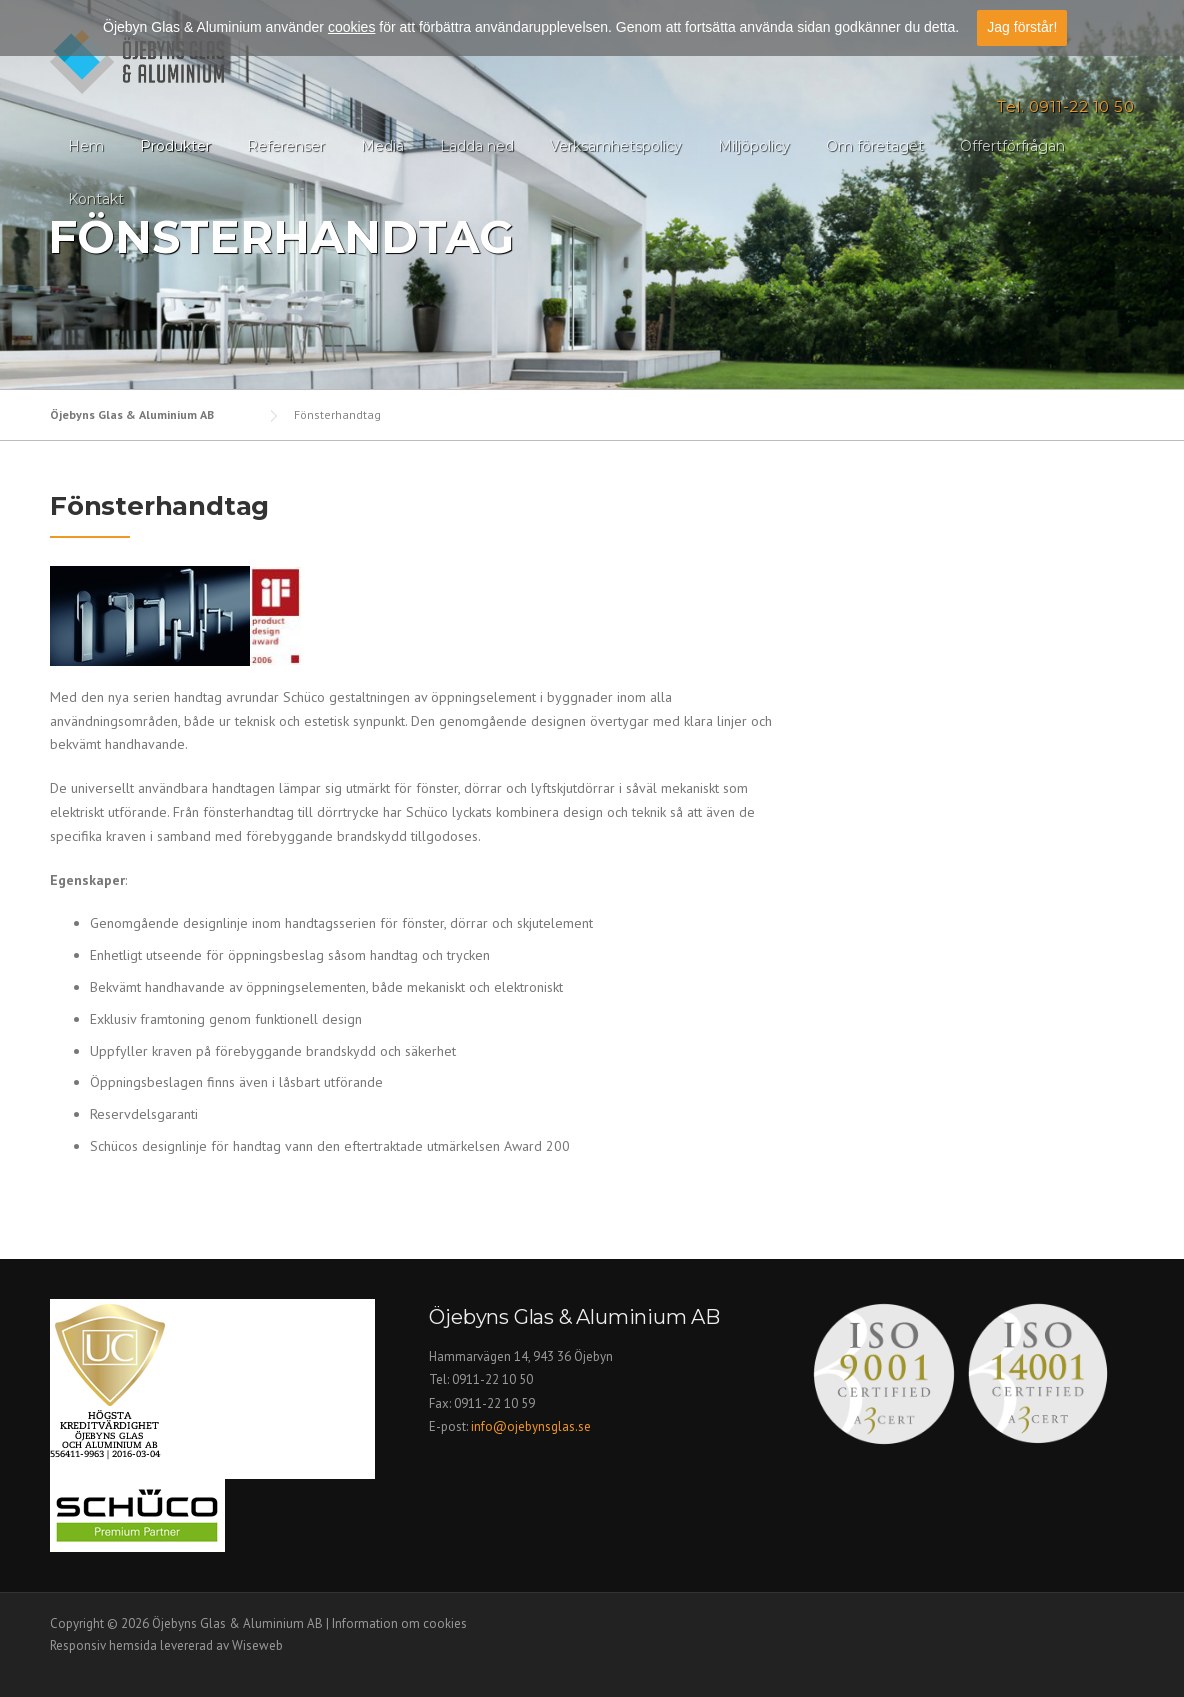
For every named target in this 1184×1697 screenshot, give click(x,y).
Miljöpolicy (754, 146)
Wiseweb (257, 1645)
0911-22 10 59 (494, 1403)
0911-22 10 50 (492, 1379)
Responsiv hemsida (103, 1645)
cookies (351, 26)
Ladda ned (477, 146)
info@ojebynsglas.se (532, 1426)
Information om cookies (399, 1623)
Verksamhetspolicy (616, 146)
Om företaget (875, 146)
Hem (86, 146)
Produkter (175, 146)
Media (382, 146)
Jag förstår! (1022, 26)
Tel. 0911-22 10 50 (1065, 106)
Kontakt (96, 199)
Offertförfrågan (1012, 146)
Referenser (286, 146)
